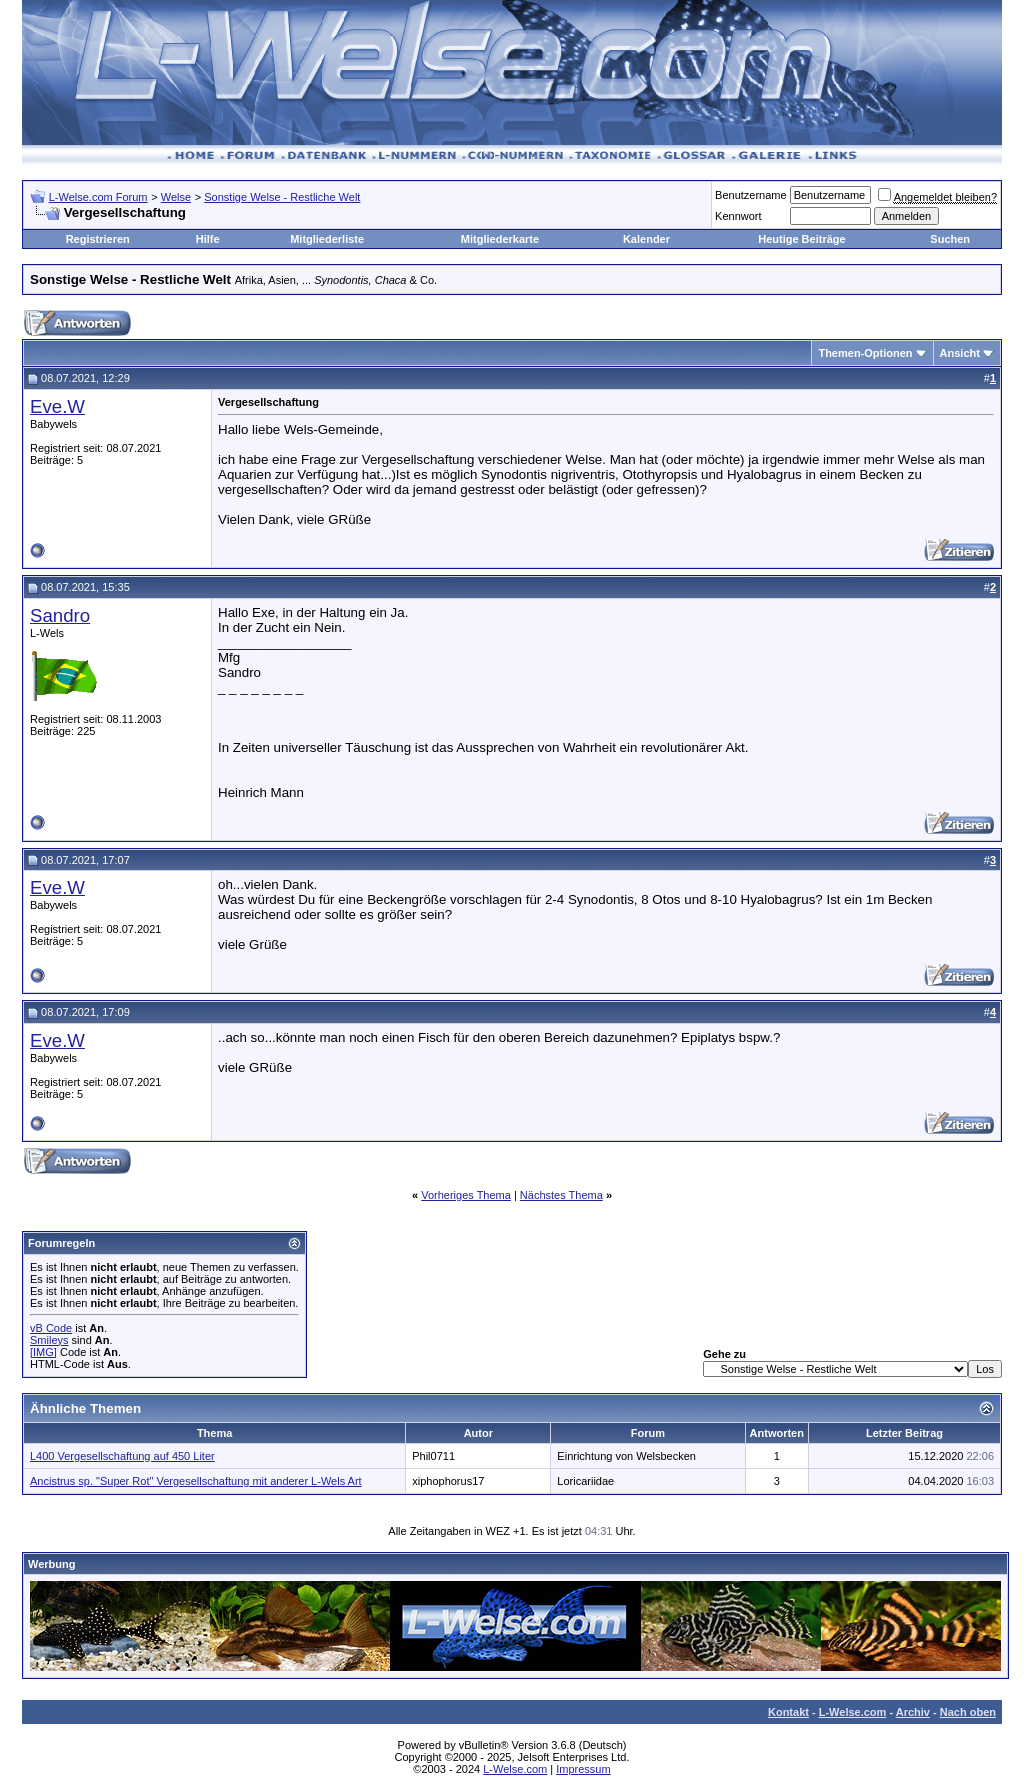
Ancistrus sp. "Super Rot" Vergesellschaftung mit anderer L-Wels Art (196, 1481)
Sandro (60, 615)
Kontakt (788, 1712)
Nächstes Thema (561, 1195)
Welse (176, 197)
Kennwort (738, 216)
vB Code (51, 1328)
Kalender (646, 239)
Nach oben (968, 1712)
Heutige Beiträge (801, 239)
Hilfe (208, 239)
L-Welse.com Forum (98, 197)
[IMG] (43, 1352)
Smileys (49, 1340)
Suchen (950, 239)
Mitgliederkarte (500, 239)
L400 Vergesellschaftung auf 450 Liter (122, 1456)
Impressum (583, 1769)
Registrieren (98, 239)
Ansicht (960, 353)
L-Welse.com (853, 1712)
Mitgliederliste (327, 239)
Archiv (913, 1712)
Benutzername (751, 195)
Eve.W (57, 406)
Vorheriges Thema (466, 1195)
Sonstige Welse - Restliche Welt (282, 197)
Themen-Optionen (865, 353)
